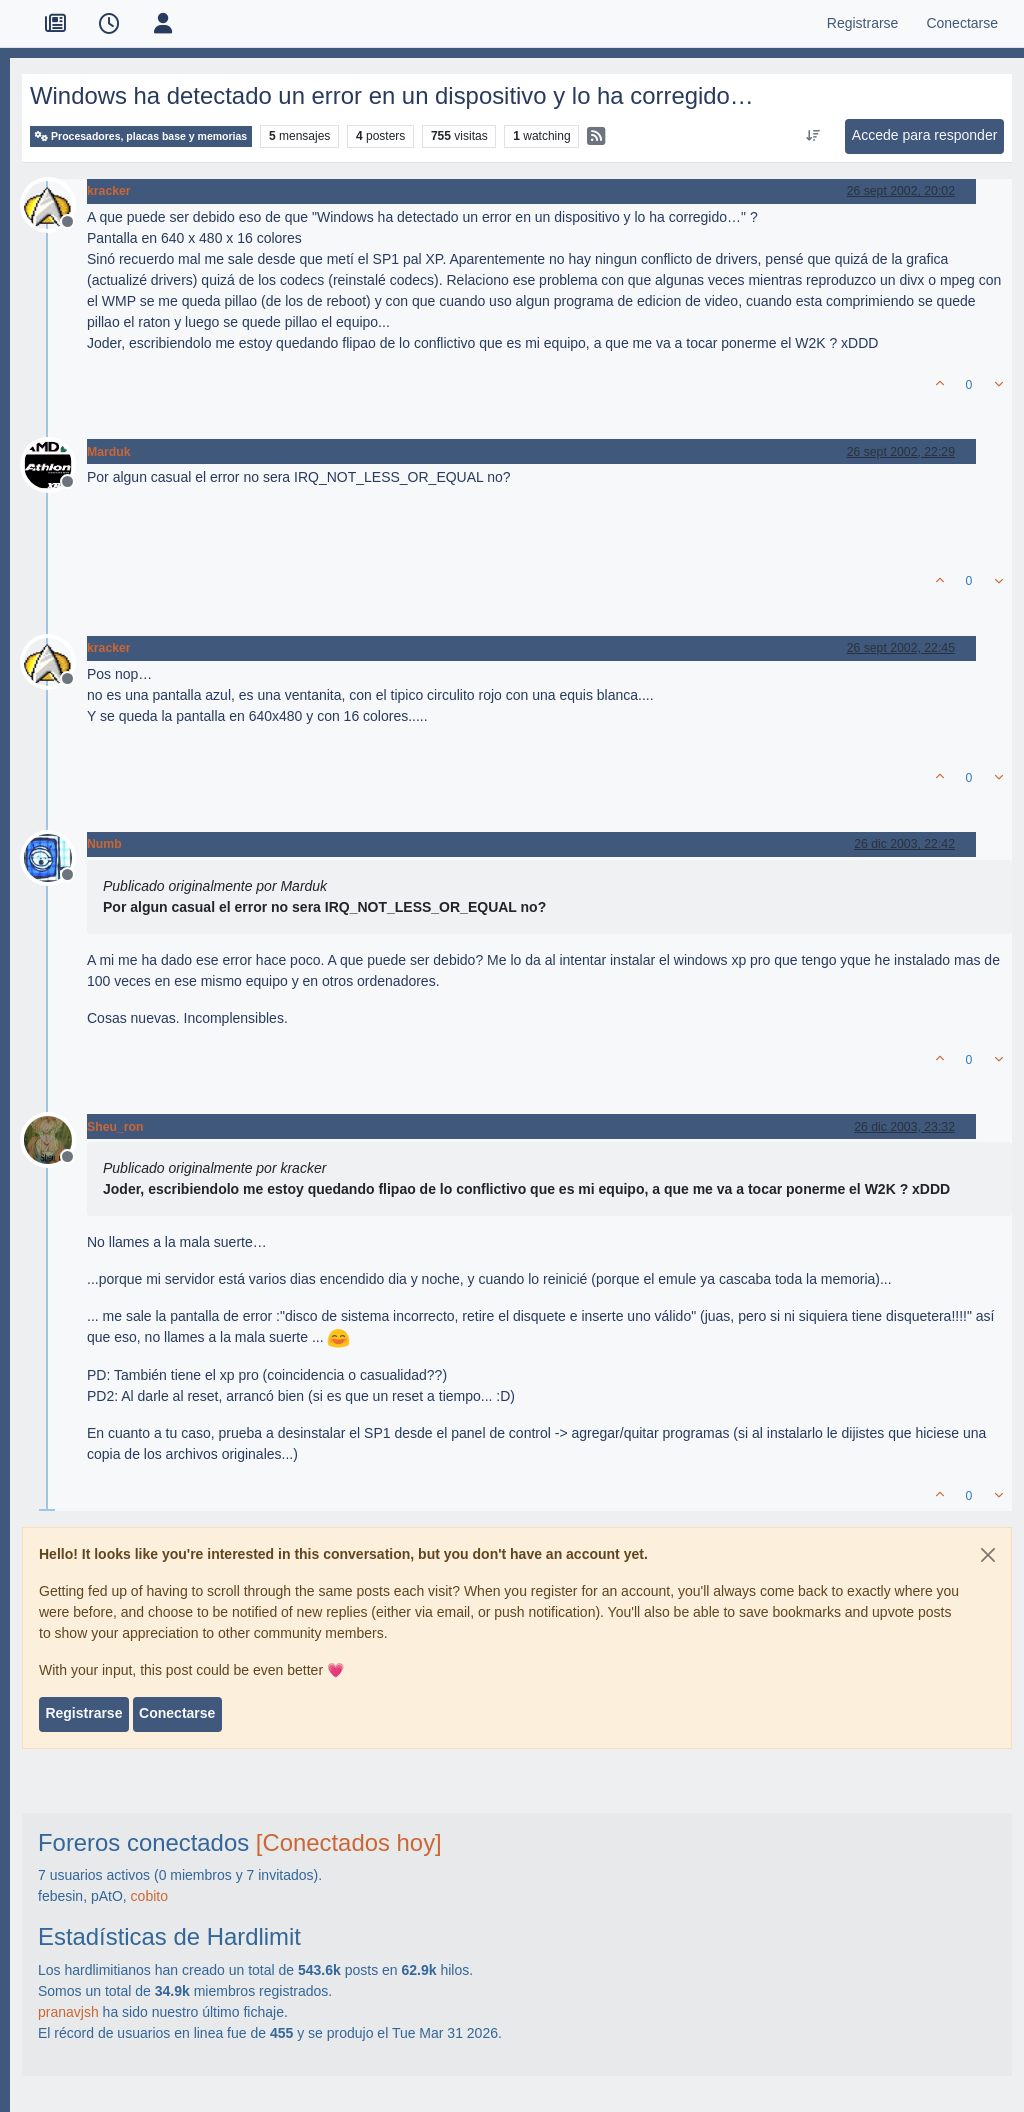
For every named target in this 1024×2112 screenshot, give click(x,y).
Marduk (109, 452)
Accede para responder (925, 135)
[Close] (988, 1555)
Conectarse (177, 1713)
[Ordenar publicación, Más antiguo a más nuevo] (812, 136)
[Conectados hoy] (349, 1842)
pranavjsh (68, 2012)
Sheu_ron (115, 1127)
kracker (109, 191)
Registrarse (83, 1713)
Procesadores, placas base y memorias (141, 136)
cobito (149, 1896)
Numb (104, 844)
